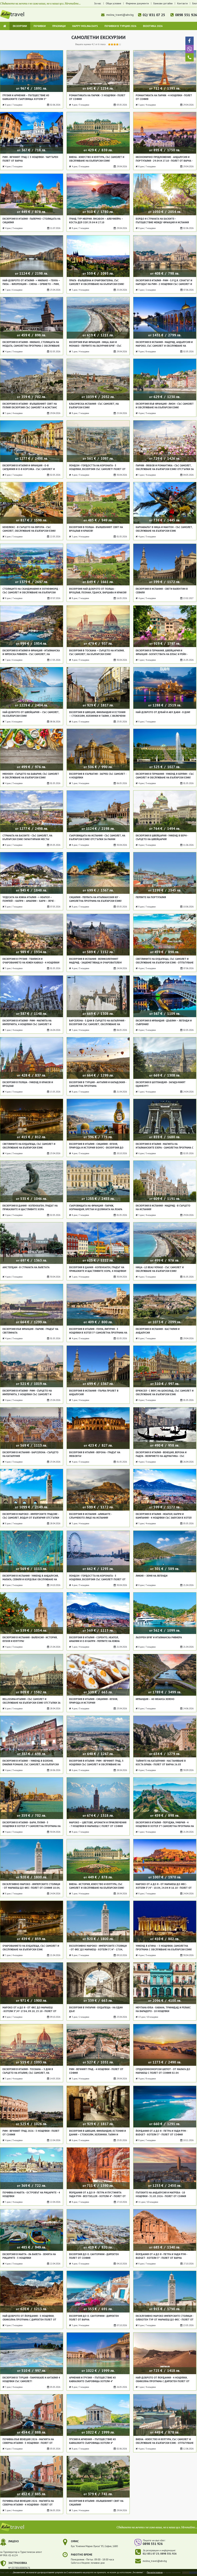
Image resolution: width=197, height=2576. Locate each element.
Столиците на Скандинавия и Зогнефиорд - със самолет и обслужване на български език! (30, 592)
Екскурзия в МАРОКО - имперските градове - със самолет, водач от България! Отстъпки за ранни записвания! (30, 1517)
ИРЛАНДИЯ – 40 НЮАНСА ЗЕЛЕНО (155, 1699)
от (31, 88)
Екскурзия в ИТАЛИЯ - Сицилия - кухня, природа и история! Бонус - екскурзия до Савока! (96, 1147)
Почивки (40, 26)
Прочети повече (155, 2572)
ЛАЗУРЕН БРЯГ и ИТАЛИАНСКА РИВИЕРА (159, 1637)
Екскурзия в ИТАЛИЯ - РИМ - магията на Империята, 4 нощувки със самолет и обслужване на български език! (26, 1024)
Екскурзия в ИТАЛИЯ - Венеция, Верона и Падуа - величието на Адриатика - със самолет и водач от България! (161, 1456)
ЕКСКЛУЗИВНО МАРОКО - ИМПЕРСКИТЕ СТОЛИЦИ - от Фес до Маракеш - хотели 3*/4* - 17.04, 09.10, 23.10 (98, 1949)
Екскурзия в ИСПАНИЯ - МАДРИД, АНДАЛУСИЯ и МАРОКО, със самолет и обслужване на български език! (164, 345)
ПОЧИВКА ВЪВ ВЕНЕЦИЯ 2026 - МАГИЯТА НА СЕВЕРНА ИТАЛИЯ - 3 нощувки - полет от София (28, 2443)
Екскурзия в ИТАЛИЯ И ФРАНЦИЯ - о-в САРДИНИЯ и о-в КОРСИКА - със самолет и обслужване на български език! (28, 469)
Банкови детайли (163, 3)
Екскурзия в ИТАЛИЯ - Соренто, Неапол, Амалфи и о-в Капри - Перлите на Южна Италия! (94, 1641)
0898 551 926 (186, 14)
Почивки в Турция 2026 (120, 26)
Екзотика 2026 (153, 26)
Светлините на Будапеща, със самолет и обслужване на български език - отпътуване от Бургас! (165, 962)
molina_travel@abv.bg (117, 15)
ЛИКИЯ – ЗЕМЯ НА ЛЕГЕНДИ (151, 1575)
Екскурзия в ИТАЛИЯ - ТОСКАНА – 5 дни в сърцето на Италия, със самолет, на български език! (27, 2073)
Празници (59, 26)
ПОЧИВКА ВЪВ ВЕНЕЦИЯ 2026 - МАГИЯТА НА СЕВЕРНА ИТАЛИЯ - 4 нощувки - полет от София (28, 2504)
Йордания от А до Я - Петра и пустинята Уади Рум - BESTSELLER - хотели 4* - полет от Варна (97, 2196)
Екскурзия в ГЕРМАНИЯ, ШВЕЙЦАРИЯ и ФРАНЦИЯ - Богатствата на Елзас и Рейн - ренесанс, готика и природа (162, 654)
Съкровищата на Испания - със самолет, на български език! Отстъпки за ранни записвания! (97, 839)
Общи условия (113, 3)
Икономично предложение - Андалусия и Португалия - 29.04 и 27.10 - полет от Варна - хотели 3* (164, 160)
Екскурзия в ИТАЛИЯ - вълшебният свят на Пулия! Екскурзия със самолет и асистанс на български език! (29, 407)
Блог (194, 3)
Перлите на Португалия (151, 897)
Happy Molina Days (85, 26)
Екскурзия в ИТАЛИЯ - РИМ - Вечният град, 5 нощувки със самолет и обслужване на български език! (96, 1764)
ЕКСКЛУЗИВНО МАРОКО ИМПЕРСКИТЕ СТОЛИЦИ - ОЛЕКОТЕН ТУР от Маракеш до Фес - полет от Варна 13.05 (165, 2319)
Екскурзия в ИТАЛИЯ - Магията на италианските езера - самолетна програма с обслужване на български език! (164, 1147)
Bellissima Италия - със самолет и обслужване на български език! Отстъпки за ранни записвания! (31, 1702)
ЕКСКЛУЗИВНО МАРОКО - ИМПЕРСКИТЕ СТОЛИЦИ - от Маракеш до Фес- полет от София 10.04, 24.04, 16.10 (31, 1888)
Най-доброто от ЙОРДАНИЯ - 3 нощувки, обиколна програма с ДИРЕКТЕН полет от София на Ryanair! (29, 2319)
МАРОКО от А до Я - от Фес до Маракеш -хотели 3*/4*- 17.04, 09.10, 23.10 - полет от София (29, 2011)
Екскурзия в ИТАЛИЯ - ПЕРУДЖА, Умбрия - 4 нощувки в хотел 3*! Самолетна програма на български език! (165, 1826)
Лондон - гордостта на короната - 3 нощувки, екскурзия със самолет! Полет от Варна (97, 1579)
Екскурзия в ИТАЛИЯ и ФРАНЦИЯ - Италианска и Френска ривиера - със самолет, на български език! (31, 654)
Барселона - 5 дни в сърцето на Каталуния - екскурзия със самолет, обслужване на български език (97, 1024)
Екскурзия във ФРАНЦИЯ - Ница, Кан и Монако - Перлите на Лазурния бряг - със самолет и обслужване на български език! (96, 345)
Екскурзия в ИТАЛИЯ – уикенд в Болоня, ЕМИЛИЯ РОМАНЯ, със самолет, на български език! (30, 1764)
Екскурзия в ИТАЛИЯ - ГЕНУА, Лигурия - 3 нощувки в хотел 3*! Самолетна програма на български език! (98, 1332)
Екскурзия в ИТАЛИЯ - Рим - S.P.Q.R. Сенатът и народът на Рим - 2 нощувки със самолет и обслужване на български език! (164, 284)
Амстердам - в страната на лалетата (25, 1267)
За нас (97, 3)
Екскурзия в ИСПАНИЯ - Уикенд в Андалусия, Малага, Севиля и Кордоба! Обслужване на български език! (30, 1579)
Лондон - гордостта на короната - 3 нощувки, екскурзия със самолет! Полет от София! (97, 469)
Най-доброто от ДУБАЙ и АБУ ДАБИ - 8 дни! (163, 712)
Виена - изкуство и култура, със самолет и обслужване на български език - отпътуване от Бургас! (165, 2443)
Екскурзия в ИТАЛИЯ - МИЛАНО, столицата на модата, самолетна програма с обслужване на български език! (31, 345)
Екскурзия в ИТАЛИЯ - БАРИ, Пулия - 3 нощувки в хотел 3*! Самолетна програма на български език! (31, 1826)
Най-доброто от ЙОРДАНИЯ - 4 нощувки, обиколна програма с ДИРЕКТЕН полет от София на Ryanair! (163, 2381)
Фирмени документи (137, 3)
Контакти (182, 3)
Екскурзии (20, 26)
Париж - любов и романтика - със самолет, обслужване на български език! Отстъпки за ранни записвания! (165, 469)
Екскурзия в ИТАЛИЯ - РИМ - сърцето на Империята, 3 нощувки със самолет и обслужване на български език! (27, 1394)
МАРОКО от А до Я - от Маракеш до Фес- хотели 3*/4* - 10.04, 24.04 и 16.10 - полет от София (164, 1888)
